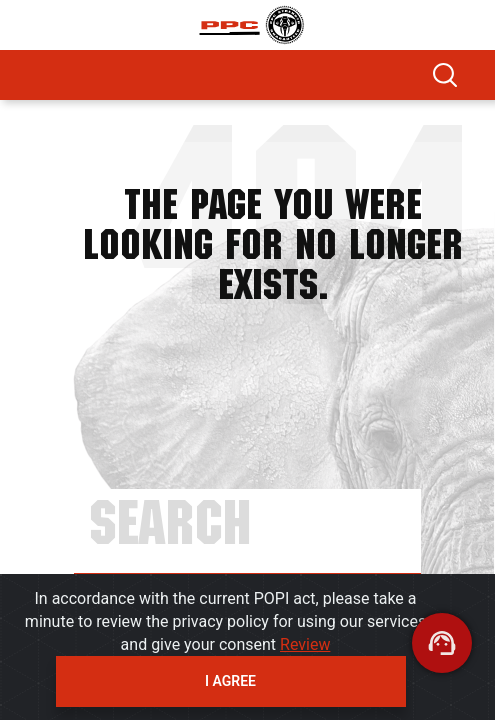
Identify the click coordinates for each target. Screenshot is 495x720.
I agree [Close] (230, 681)
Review (305, 644)
